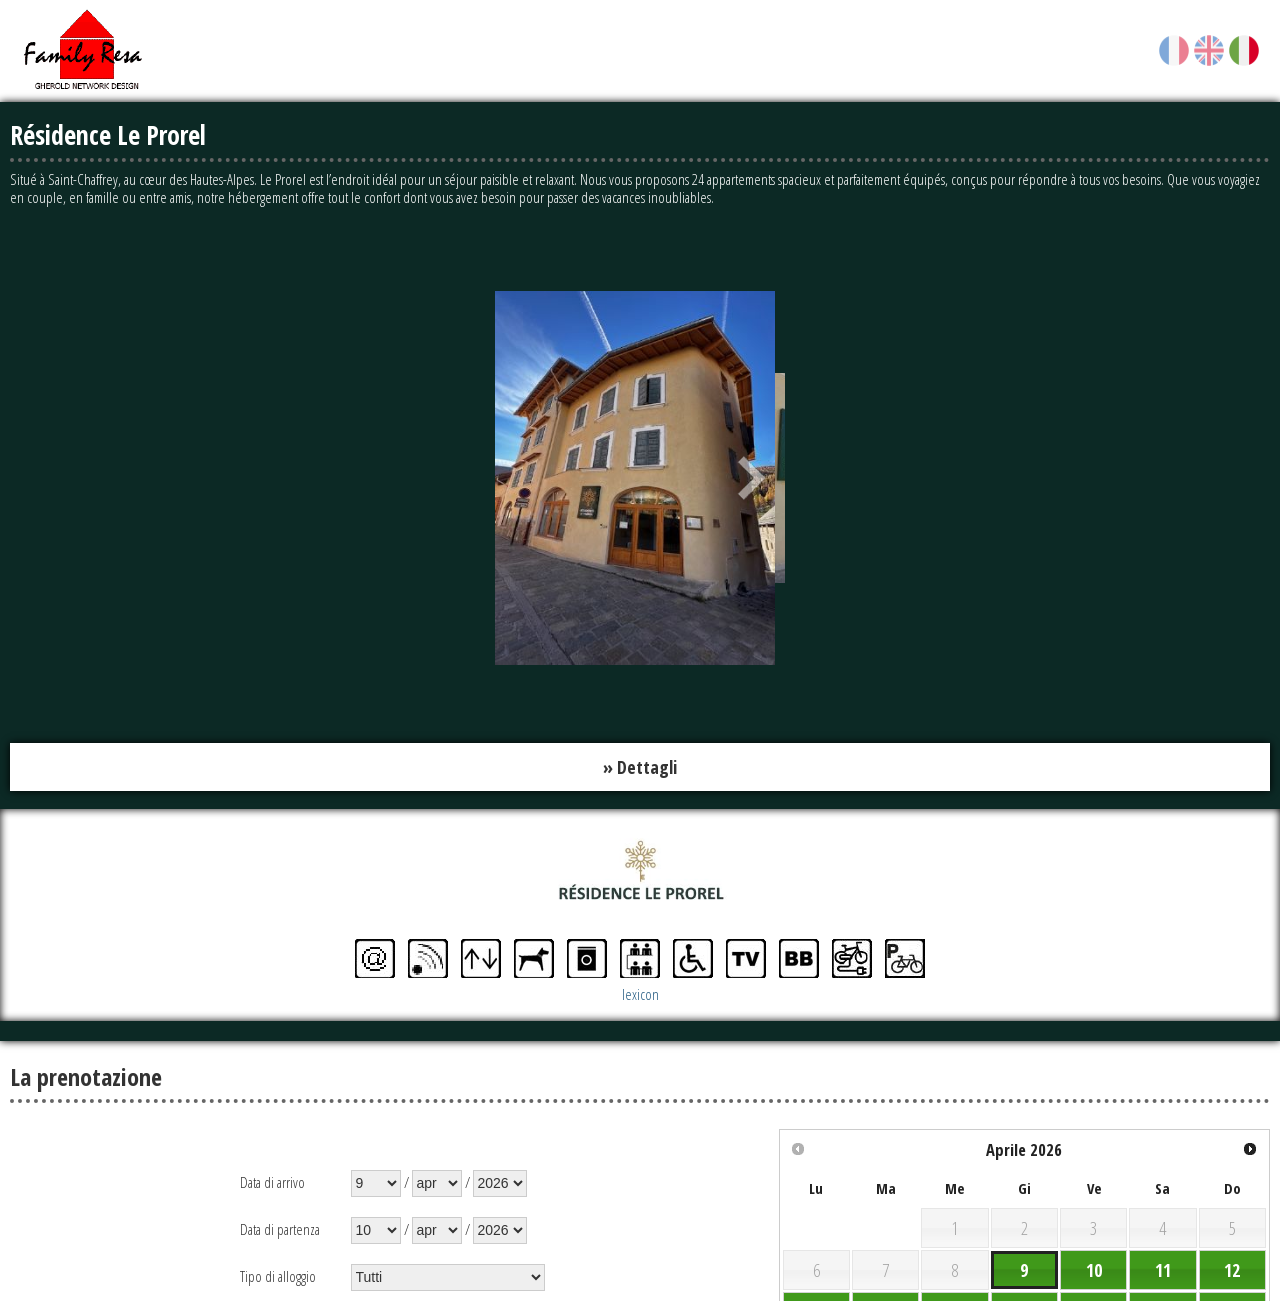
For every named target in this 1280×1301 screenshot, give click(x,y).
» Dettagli (640, 767)
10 (1094, 1270)
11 (1163, 1270)
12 (1232, 1270)
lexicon (640, 994)
